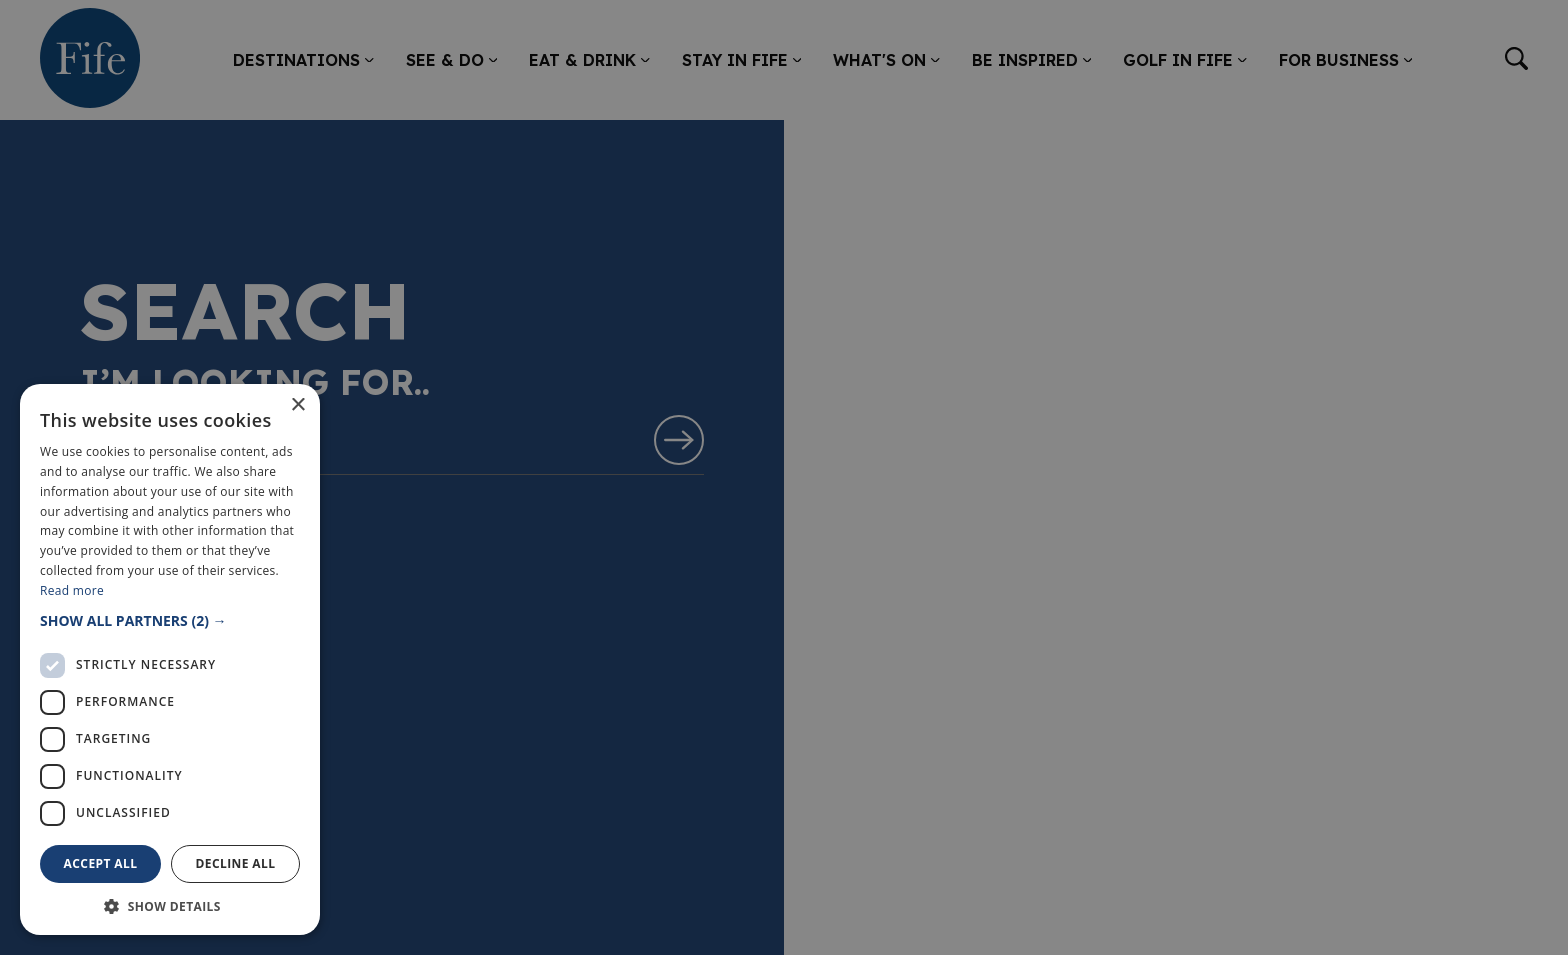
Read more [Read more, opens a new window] (72, 590)
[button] (170, 620)
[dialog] (784, 477)
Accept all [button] (101, 863)
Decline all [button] (236, 863)
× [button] (297, 405)
